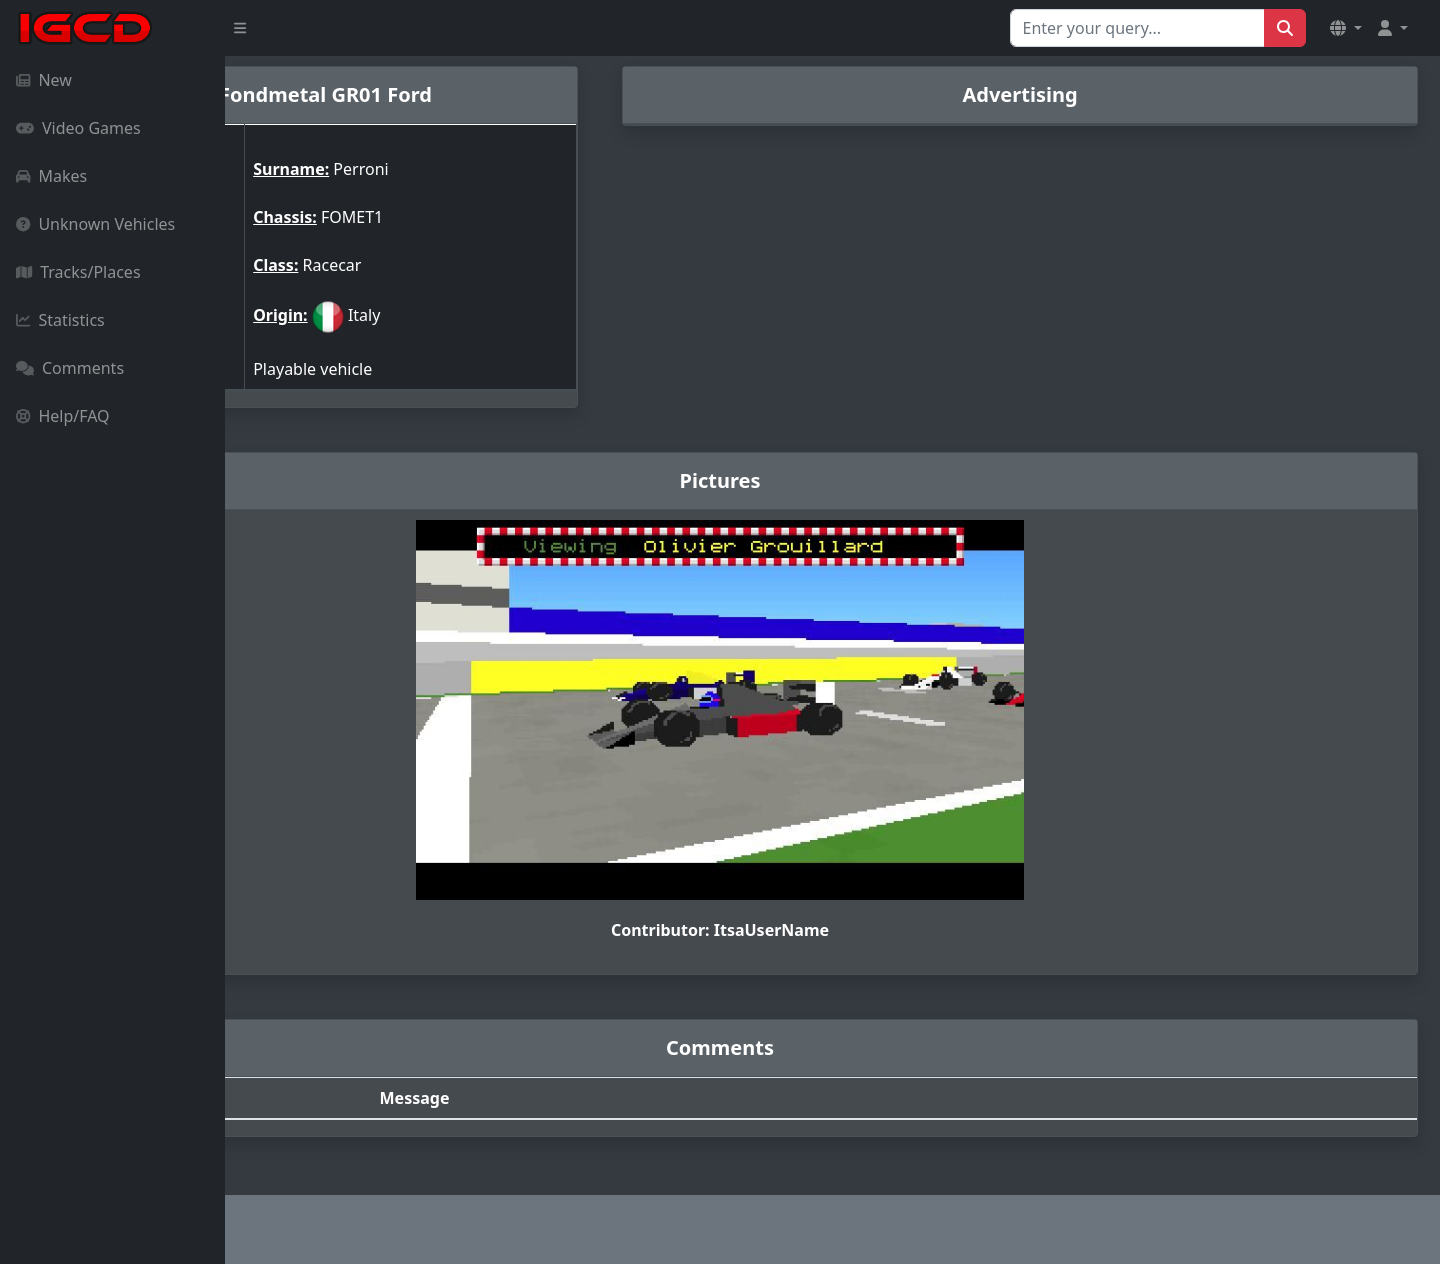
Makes (51, 176)
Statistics (60, 320)
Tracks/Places (78, 272)
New (44, 80)
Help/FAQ (63, 416)
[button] (1346, 28)
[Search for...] (1137, 28)
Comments (70, 368)
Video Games (78, 128)
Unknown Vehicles (95, 224)
